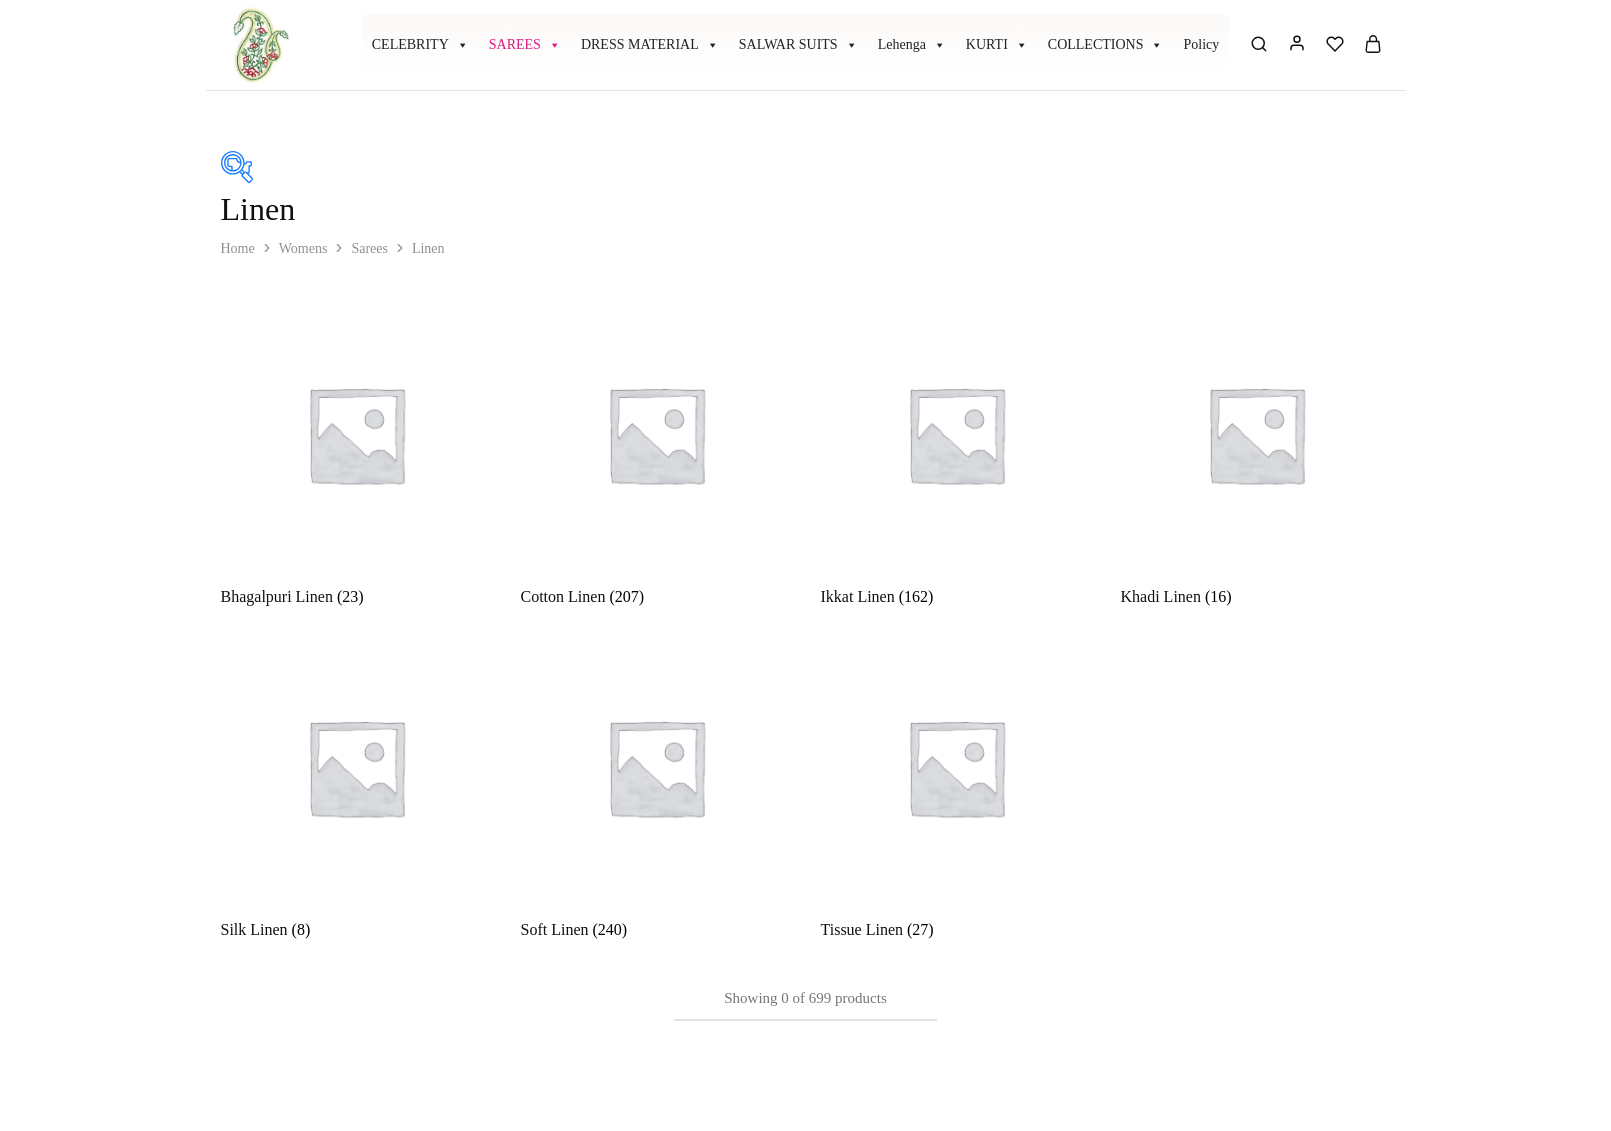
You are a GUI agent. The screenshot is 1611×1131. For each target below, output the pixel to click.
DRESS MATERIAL (650, 45)
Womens (303, 248)
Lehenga (912, 45)
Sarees (369, 248)
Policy (1201, 44)
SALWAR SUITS (798, 45)
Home (238, 248)
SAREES (525, 45)
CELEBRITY (420, 45)
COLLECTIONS (1106, 45)
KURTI (997, 45)
